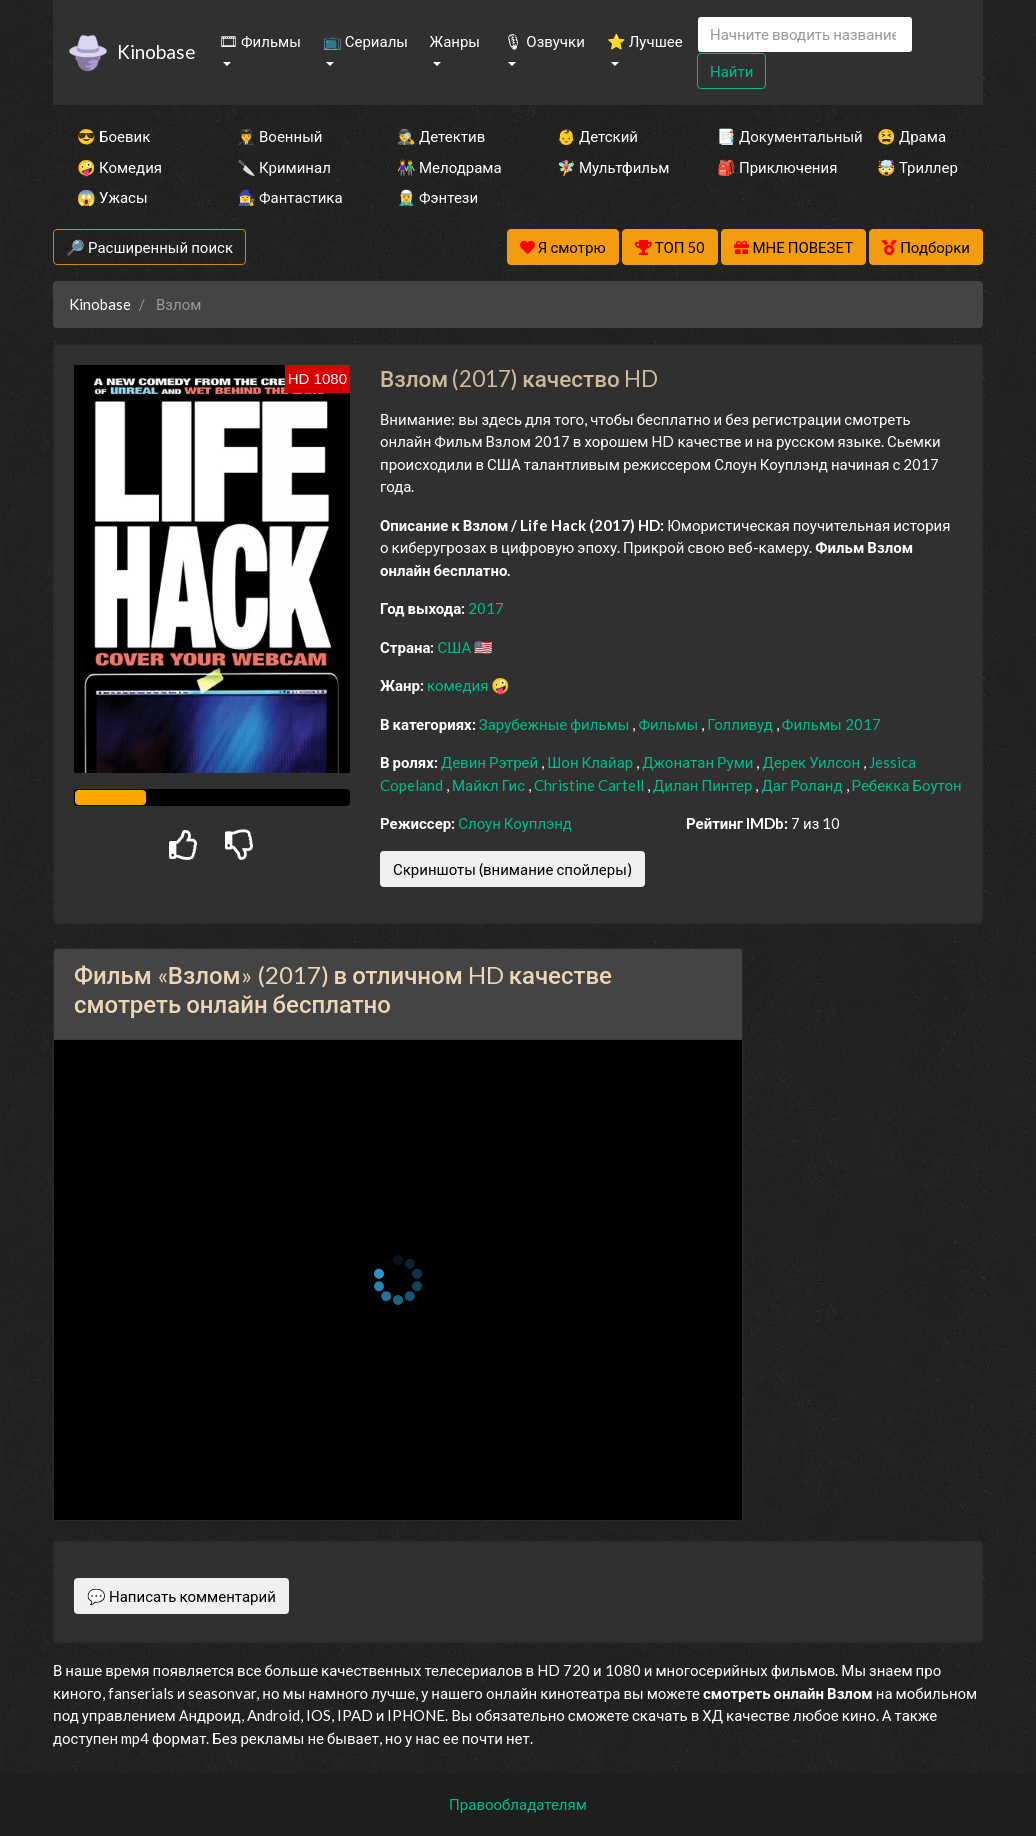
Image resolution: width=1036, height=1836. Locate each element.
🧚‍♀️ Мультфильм (610, 167)
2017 (486, 608)
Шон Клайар (591, 762)
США (455, 647)
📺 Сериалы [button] (365, 41)
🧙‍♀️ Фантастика (290, 197)
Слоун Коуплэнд (515, 823)
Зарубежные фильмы (556, 724)
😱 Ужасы (112, 197)
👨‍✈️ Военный (279, 136)
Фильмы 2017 (831, 724)
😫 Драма (911, 136)
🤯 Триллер (917, 167)
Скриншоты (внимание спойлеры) (512, 869)
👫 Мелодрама (449, 167)
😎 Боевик (113, 136)
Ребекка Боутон (907, 785)
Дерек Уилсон (812, 762)
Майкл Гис (490, 785)
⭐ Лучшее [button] (645, 41)
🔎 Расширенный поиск (149, 247)
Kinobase (156, 51)
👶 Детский (597, 136)
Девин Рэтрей (491, 762)
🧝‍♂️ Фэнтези (437, 197)
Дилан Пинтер (704, 785)
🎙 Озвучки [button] (544, 41)
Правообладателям (518, 1804)
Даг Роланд (803, 785)
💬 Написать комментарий (181, 1596)
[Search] (805, 34)
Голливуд (741, 724)
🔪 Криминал (284, 167)
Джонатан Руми (699, 762)
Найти (731, 71)
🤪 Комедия (119, 167)
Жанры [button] (455, 41)
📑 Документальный (770, 136)
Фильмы (669, 724)
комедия (459, 685)
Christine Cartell (590, 785)
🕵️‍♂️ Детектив (441, 136)
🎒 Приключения (770, 167)
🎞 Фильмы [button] (260, 41)
